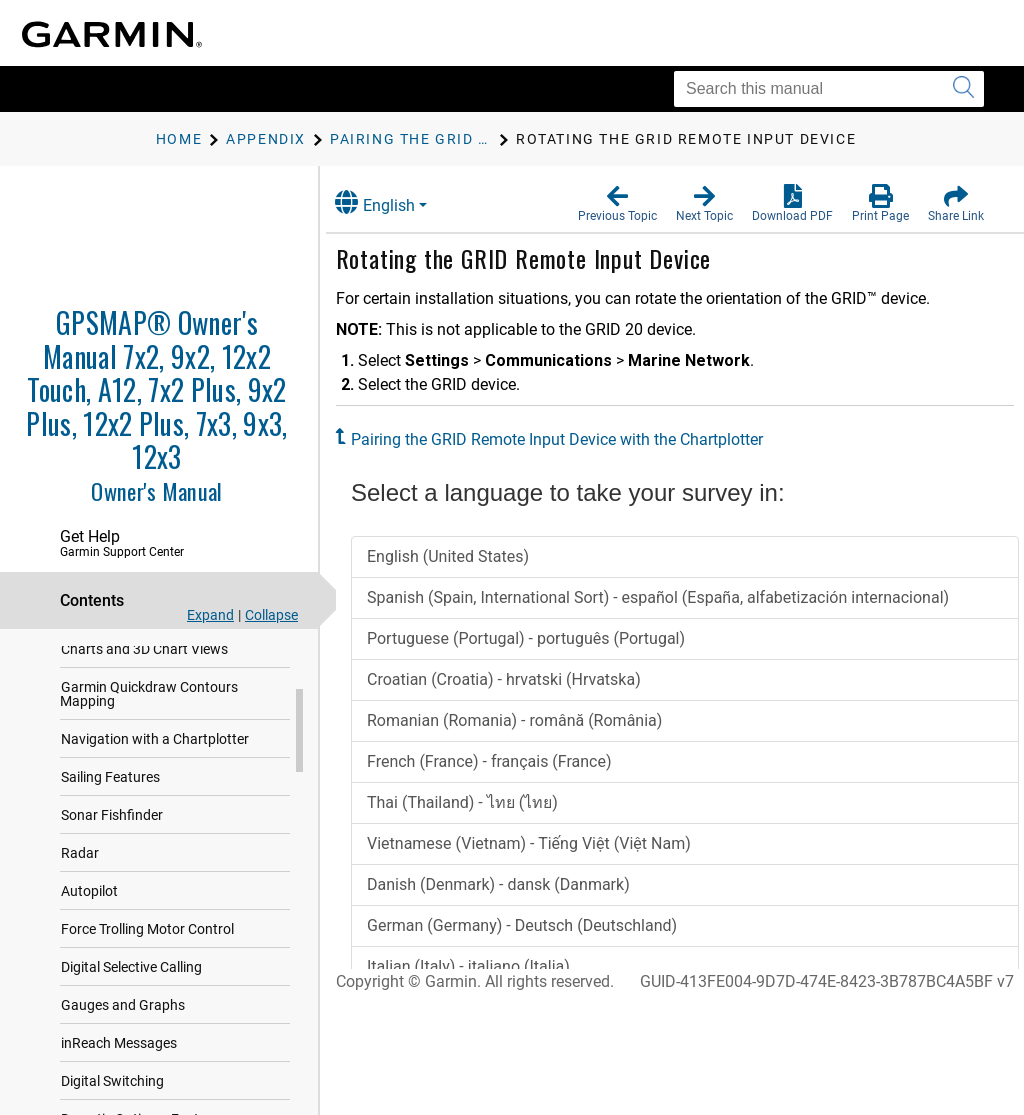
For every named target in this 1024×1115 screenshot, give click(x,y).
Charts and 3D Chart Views (144, 689)
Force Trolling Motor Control (147, 969)
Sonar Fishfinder (112, 855)
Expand (210, 615)
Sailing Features (110, 817)
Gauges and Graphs (123, 1045)
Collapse (271, 615)
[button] (617, 204)
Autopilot (89, 931)
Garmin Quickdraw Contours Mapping (149, 734)
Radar (80, 893)
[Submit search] (963, 89)
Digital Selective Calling (131, 1007)
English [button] (395, 202)
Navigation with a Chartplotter (155, 779)
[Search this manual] (829, 89)
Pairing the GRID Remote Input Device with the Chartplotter (577, 439)
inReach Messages (119, 1083)
